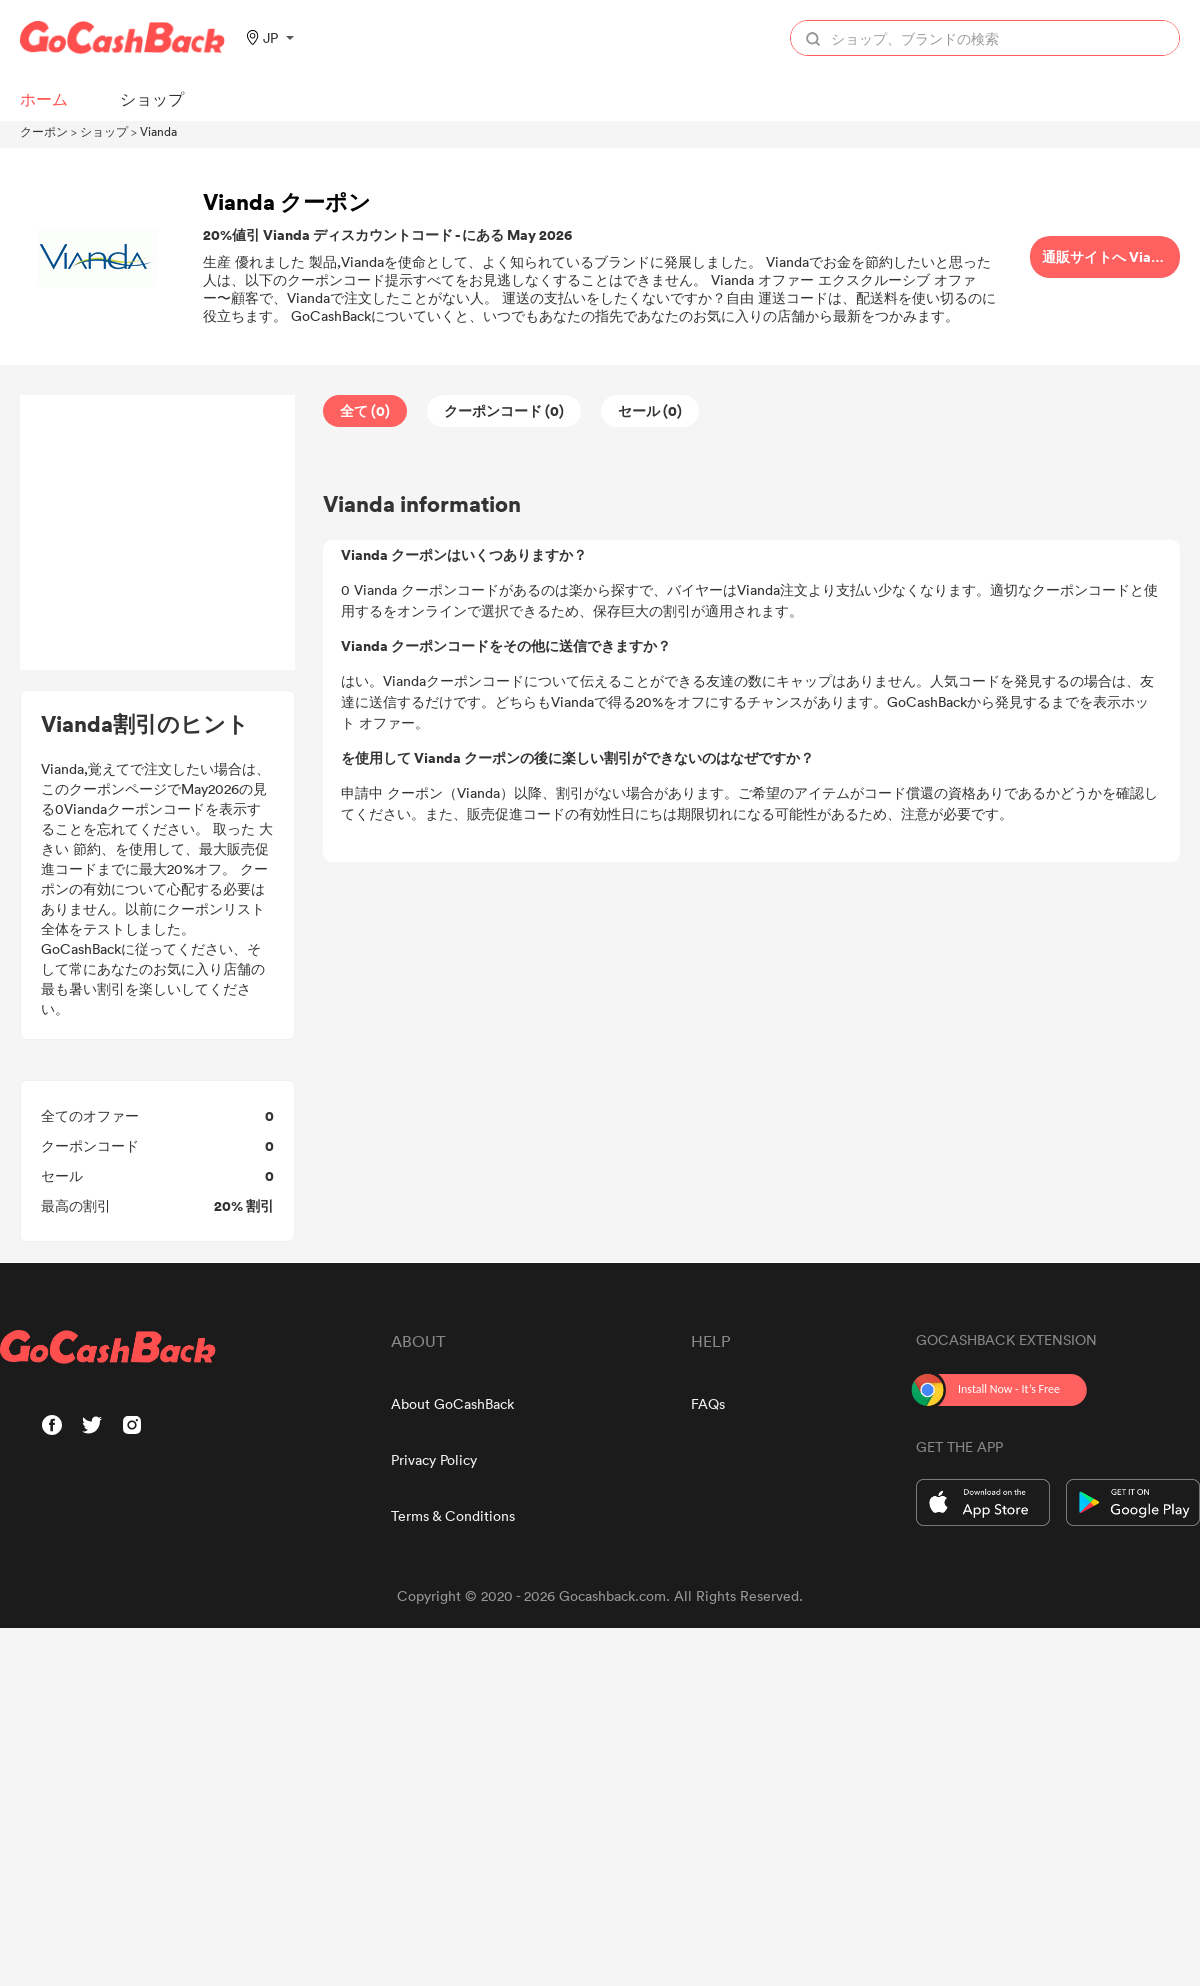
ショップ (104, 131)
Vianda (158, 131)
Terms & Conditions (453, 1515)
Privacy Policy (434, 1459)
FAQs (708, 1403)
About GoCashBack (452, 1403)
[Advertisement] (158, 533)
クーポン (44, 131)
